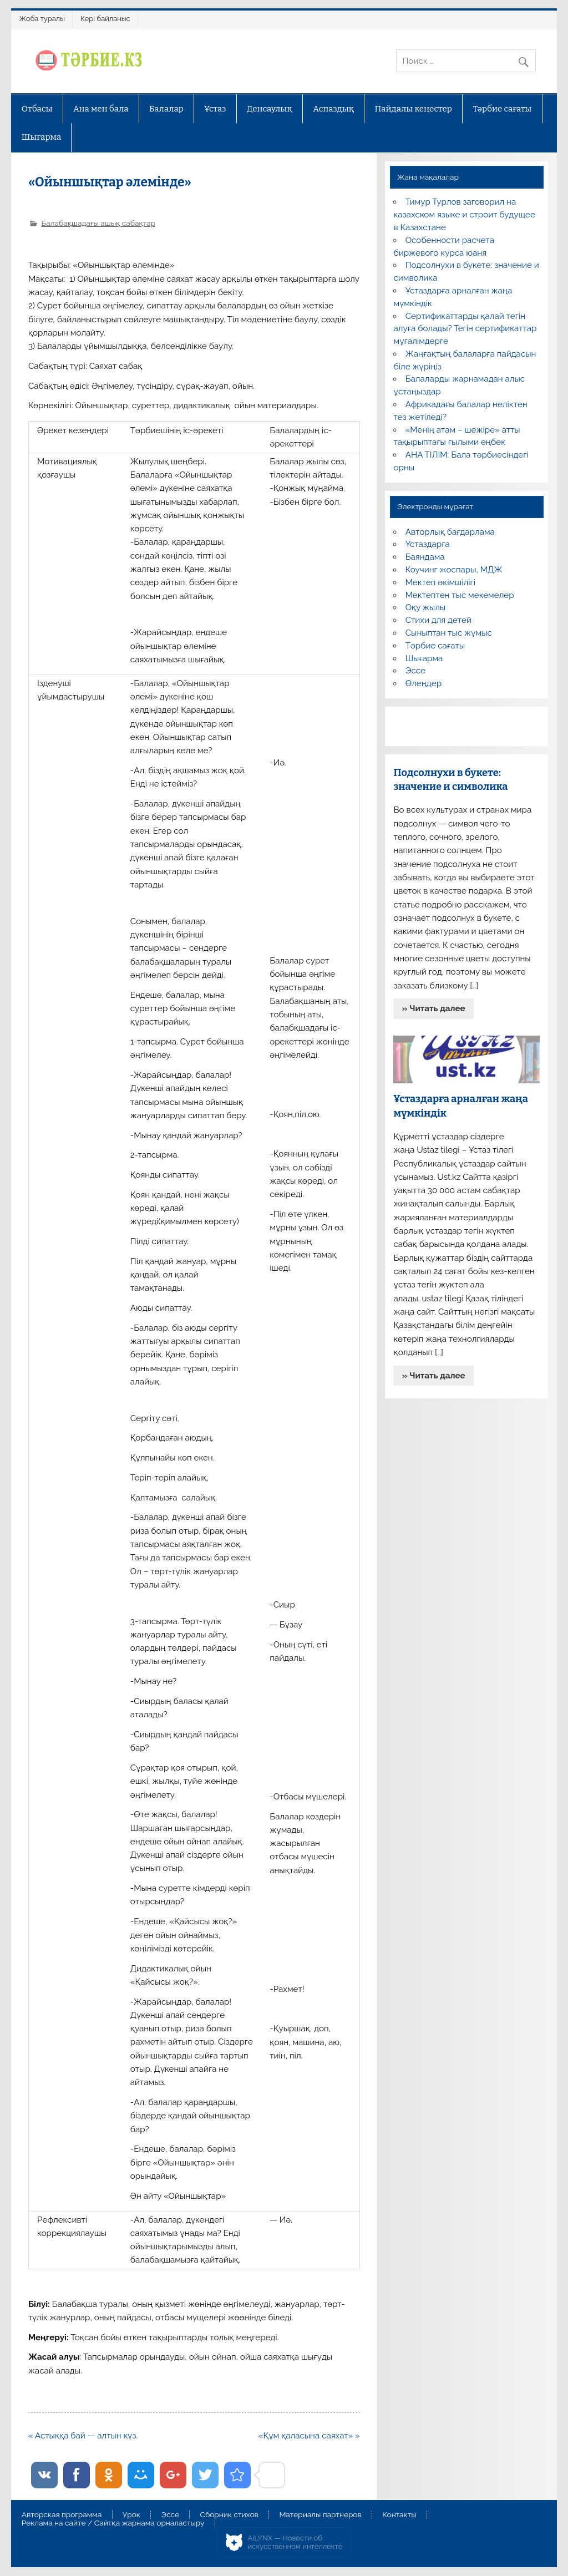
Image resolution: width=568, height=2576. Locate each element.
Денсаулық (269, 109)
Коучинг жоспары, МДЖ (454, 570)
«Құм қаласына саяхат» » (309, 2436)
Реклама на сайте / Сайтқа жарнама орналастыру (113, 2523)
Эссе (415, 671)
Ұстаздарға (427, 544)
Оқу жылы (425, 607)
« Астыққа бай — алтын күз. (83, 2436)
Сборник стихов (229, 2515)
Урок (131, 2515)
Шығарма (42, 137)
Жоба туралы (42, 18)
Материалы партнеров (320, 2515)
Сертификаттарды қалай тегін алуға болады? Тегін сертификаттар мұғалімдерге (464, 329)
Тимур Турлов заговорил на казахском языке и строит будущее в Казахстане (464, 214)
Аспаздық (333, 109)
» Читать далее (433, 1008)
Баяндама (425, 557)
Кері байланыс (105, 18)
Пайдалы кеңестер (413, 109)
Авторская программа (62, 2515)
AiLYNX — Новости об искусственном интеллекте (295, 2542)
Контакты (399, 2515)
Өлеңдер (423, 683)
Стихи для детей (438, 620)
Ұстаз (215, 109)
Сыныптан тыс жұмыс (448, 633)
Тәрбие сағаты (502, 109)
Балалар (166, 109)
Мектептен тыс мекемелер (459, 595)
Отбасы (37, 109)
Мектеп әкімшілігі (440, 582)
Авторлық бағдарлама (450, 532)
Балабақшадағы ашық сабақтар (98, 223)
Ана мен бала (101, 109)
